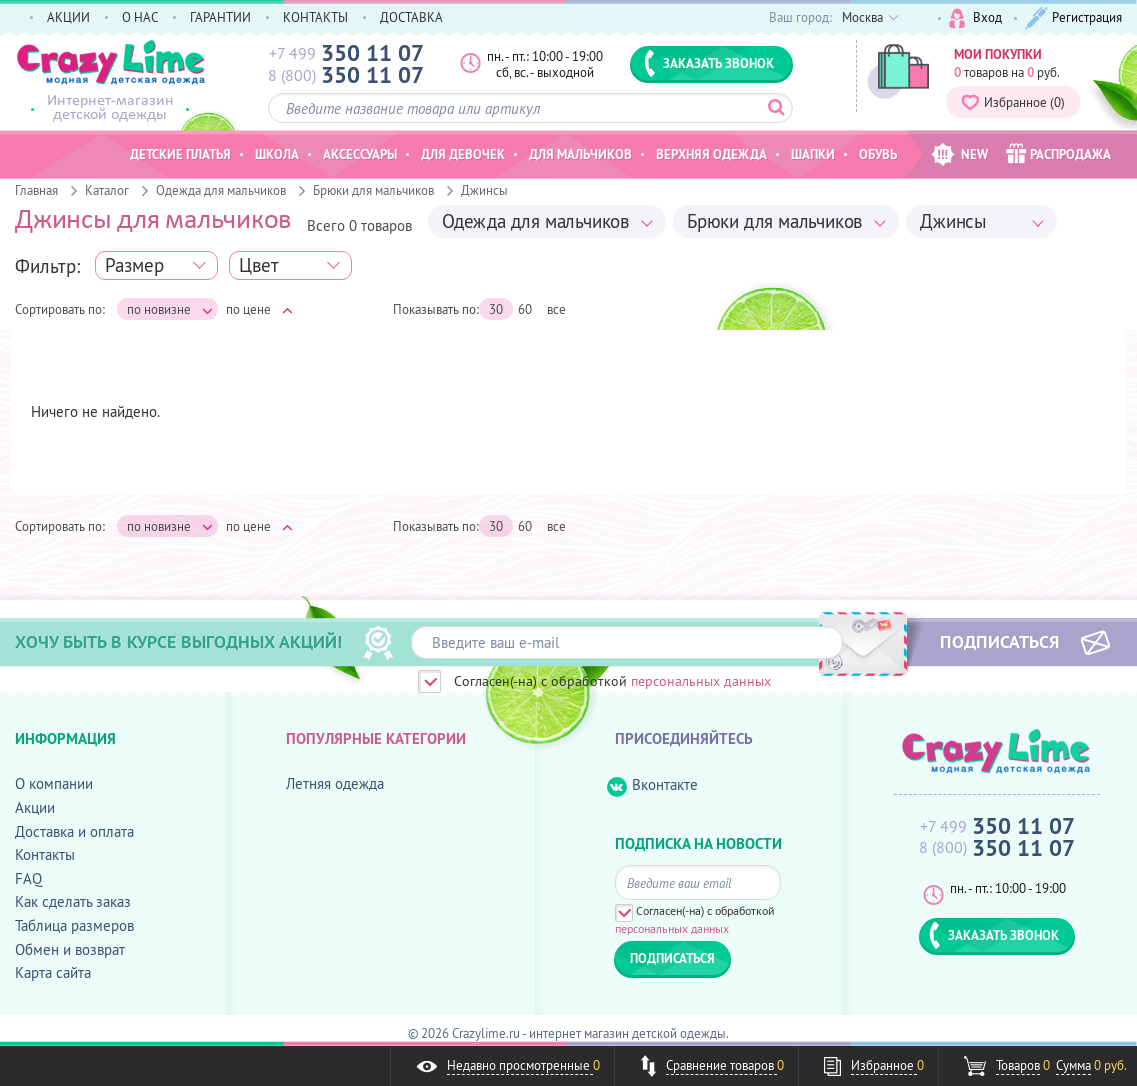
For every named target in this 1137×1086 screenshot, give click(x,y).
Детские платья (180, 154)
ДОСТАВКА (411, 17)
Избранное (1013, 102)
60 (525, 309)
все (556, 309)
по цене (259, 309)
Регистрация (1073, 18)
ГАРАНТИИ (220, 17)
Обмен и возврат (70, 949)
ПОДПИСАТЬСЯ (999, 641)
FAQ (28, 878)
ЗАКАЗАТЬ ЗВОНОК (709, 63)
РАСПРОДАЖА (1058, 153)
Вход (975, 18)
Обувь (878, 154)
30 (496, 309)
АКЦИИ (68, 17)
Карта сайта (53, 972)
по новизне (170, 309)
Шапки (813, 154)
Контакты (45, 854)
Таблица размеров (74, 925)
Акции (35, 807)
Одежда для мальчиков (221, 190)
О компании (54, 783)
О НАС (140, 17)
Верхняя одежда (711, 154)
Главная (36, 190)
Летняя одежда (335, 783)
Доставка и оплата (74, 831)
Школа (277, 154)
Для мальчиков (580, 154)
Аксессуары (360, 154)
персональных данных (701, 681)
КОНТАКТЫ (315, 17)
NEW (959, 154)
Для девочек (463, 154)
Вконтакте (652, 785)
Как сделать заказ (73, 901)
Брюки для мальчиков (373, 190)
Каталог (107, 190)
